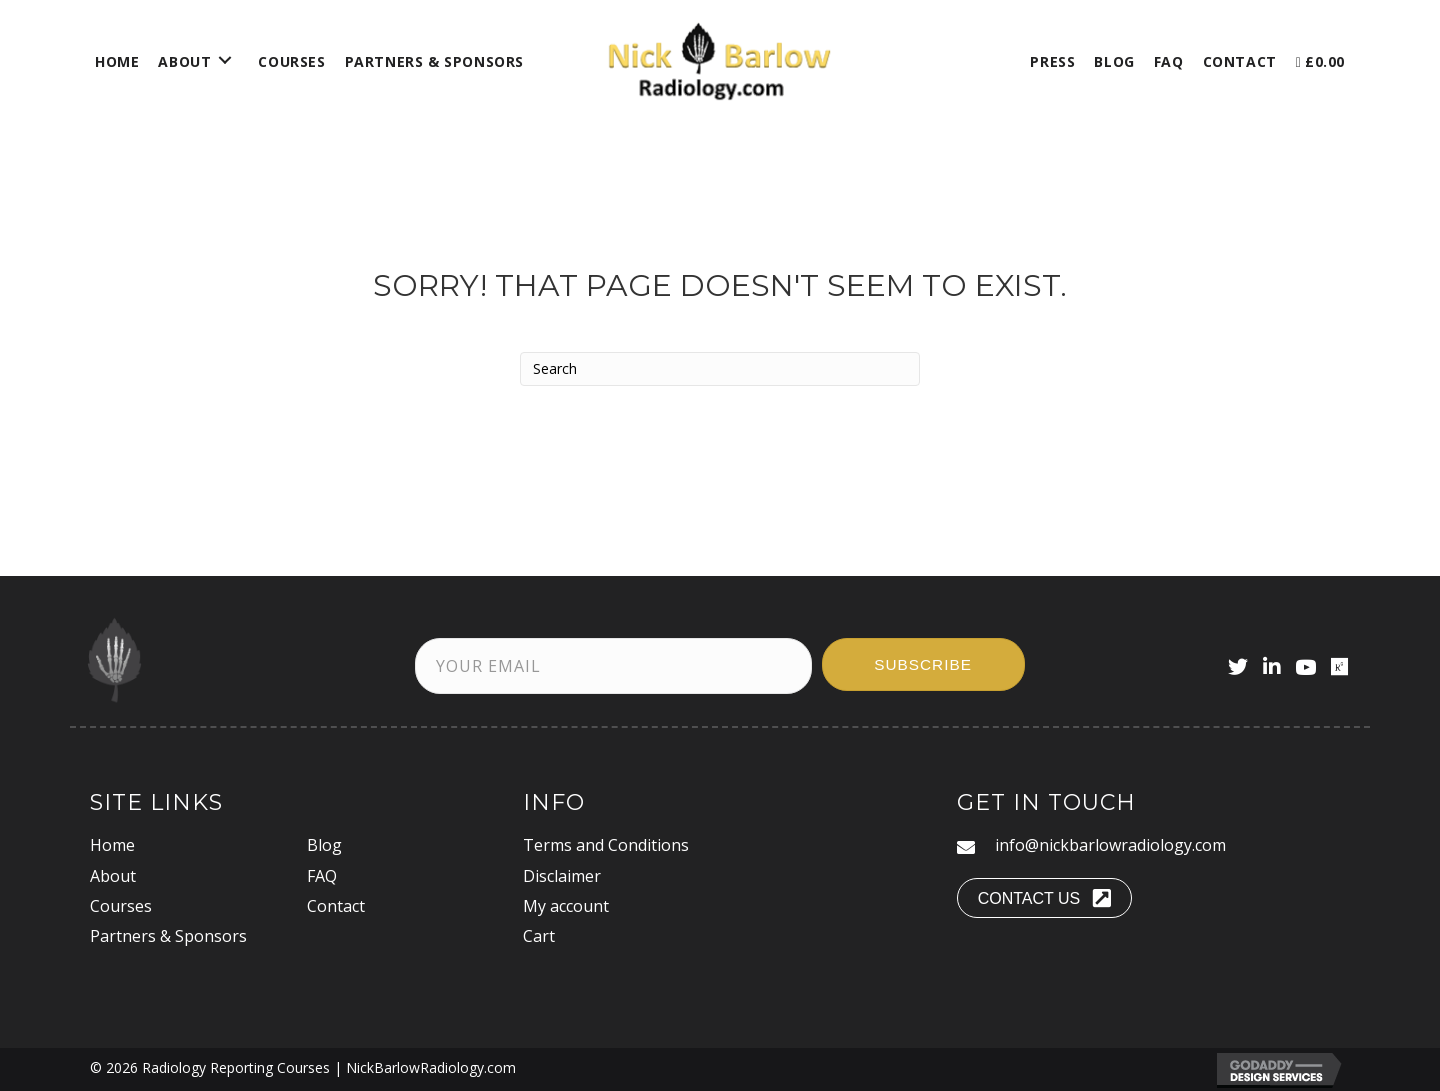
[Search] (720, 369)
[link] (117, 60)
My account (566, 906)
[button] (923, 664)
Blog (324, 845)
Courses (121, 906)
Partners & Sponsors (168, 936)
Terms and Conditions (606, 845)
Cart (539, 936)
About (113, 876)
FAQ (322, 876)
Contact (336, 906)
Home (112, 845)
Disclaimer (562, 876)
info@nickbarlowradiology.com (1110, 845)
